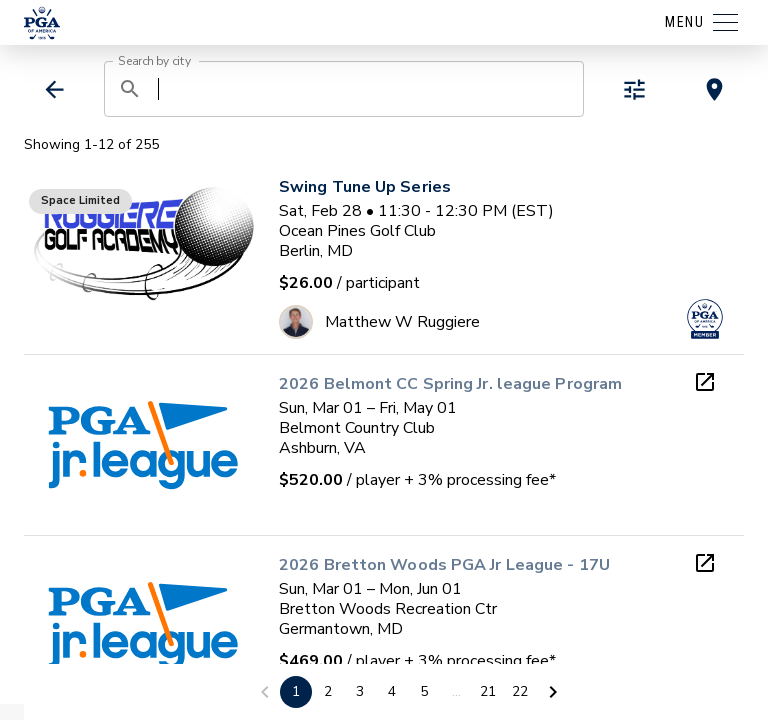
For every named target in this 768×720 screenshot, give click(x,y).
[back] (54, 89)
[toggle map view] (714, 89)
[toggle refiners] (634, 89)
